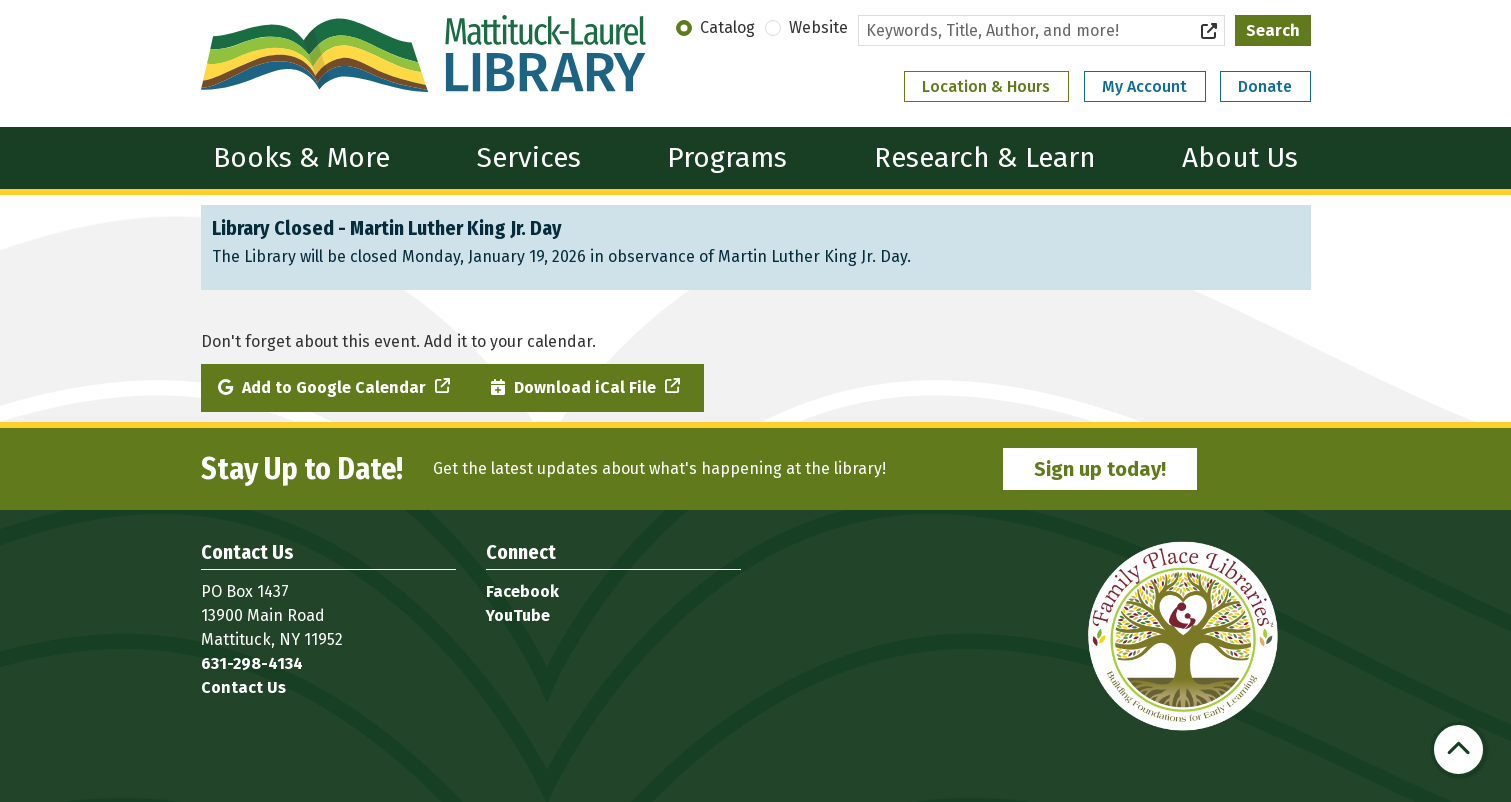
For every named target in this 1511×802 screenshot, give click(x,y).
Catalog (727, 27)
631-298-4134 (252, 663)
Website (818, 27)
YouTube (518, 615)
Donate (1265, 86)
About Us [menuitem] (1240, 157)
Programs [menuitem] (727, 157)
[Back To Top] (1458, 749)
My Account (1144, 86)
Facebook (522, 591)
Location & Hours (986, 86)
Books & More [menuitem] (301, 157)
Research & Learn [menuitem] (985, 157)
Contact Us (243, 687)
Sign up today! (1100, 469)
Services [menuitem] (529, 157)
